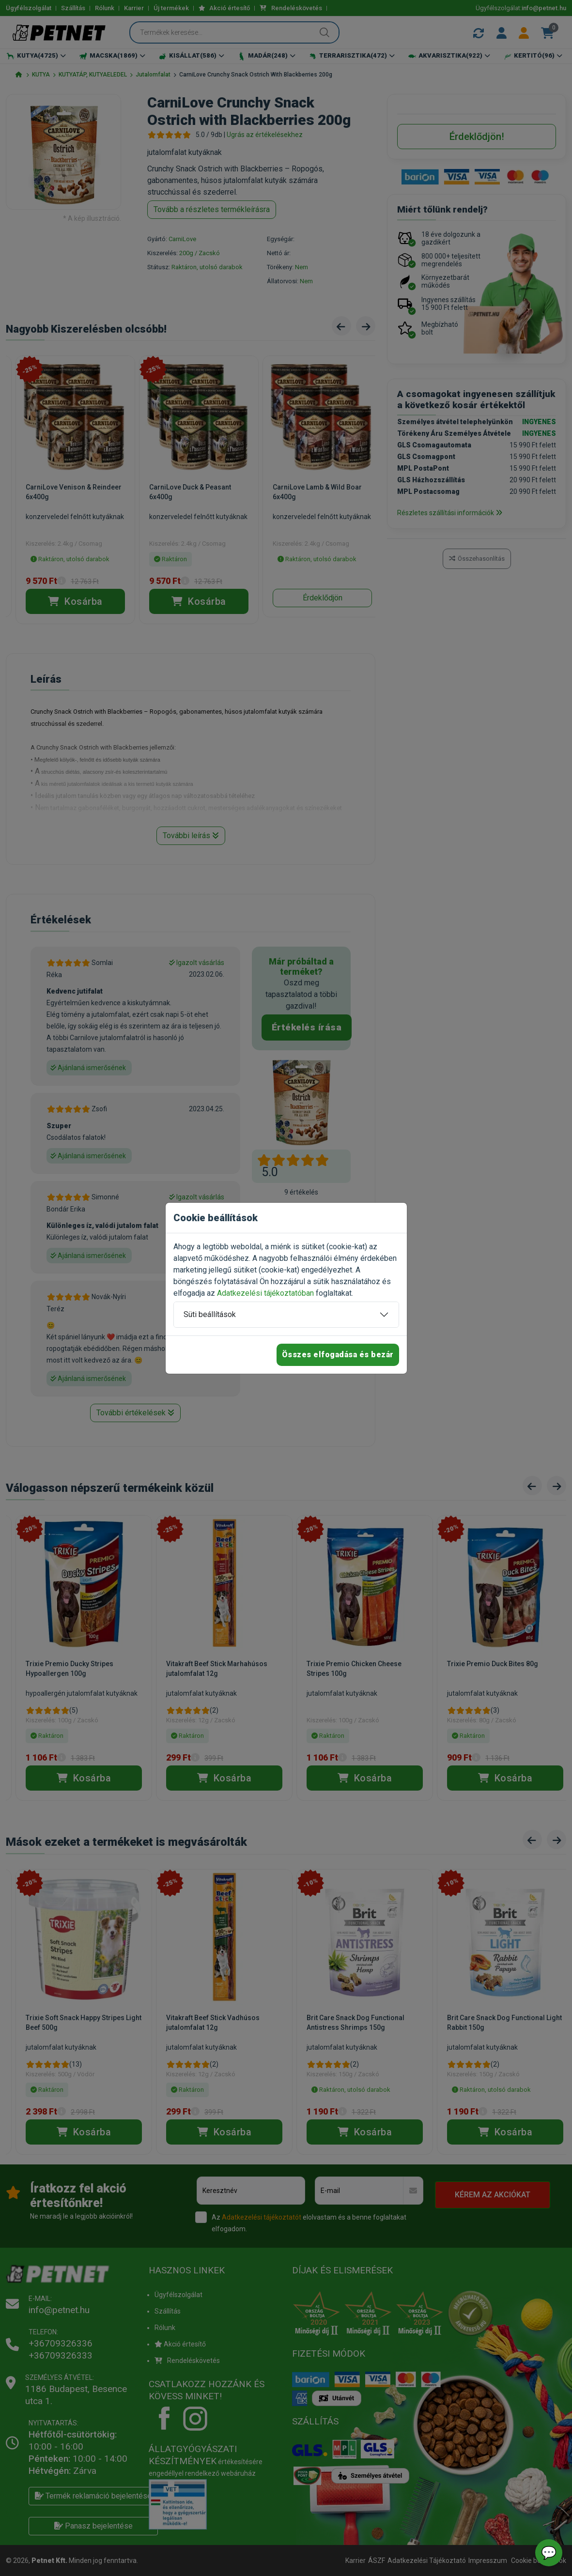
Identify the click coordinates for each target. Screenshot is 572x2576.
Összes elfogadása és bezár (338, 1354)
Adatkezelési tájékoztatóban (265, 1293)
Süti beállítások (210, 1314)
